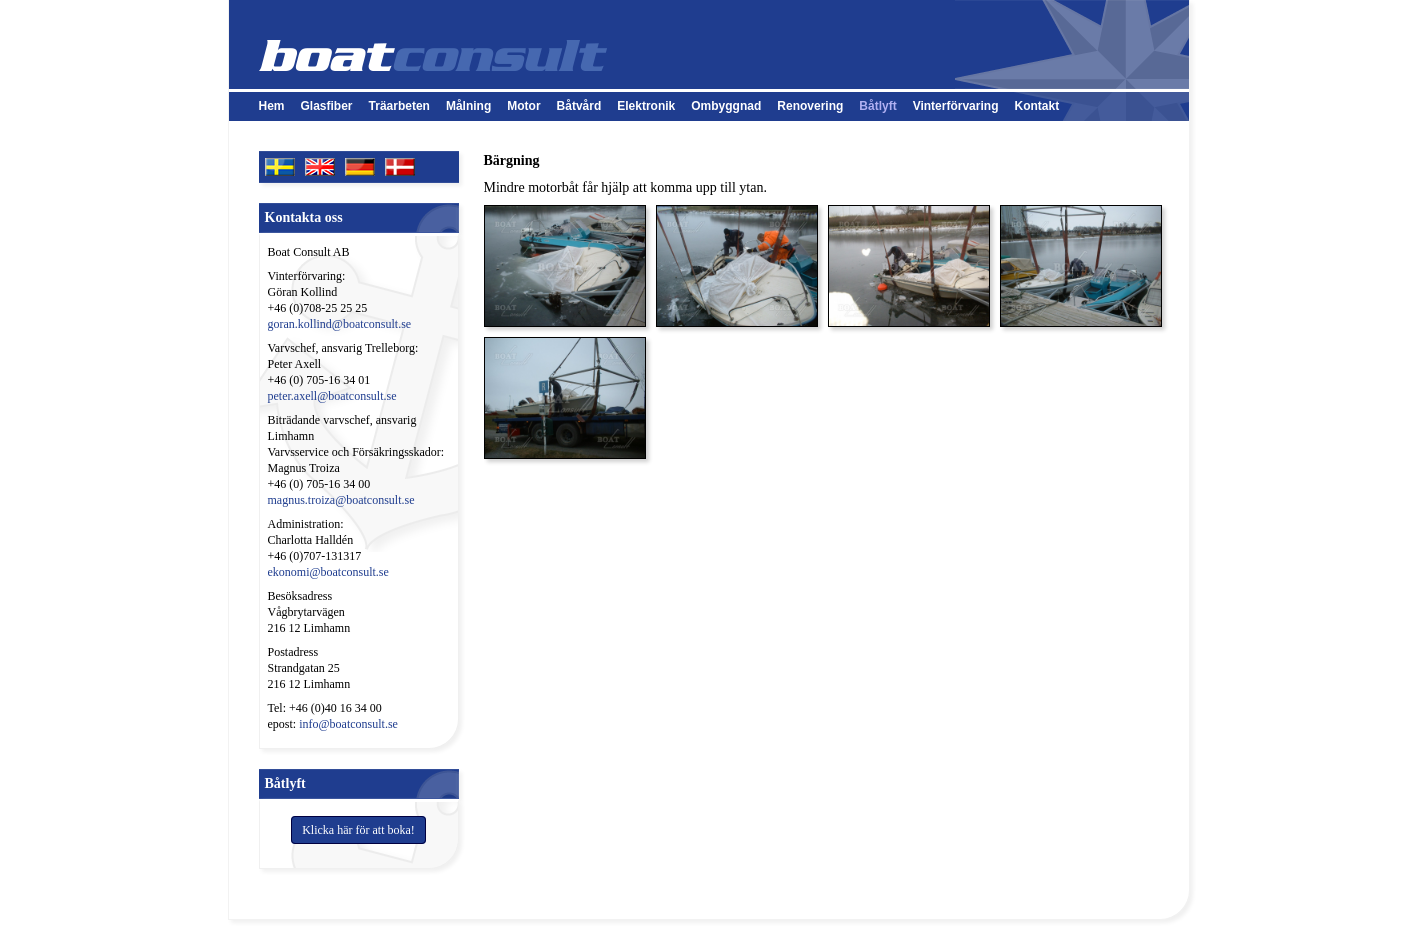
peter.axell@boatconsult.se (332, 396)
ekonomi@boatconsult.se (328, 572)
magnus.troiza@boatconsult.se (341, 500)
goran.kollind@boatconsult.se (340, 324)
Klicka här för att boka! (358, 830)
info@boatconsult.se (348, 724)
